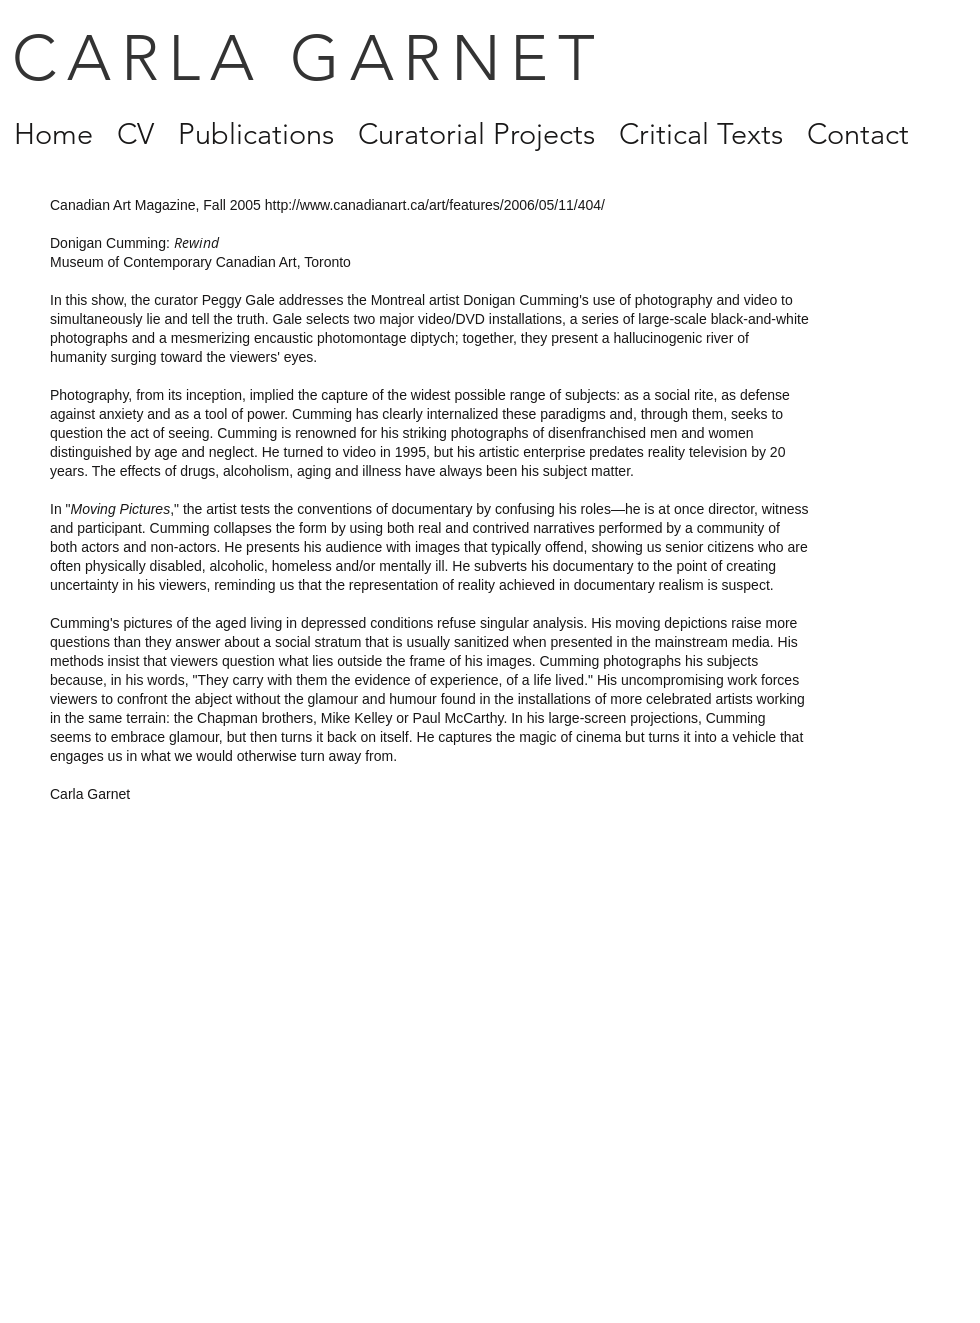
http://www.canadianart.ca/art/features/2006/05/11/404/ (435, 205)
